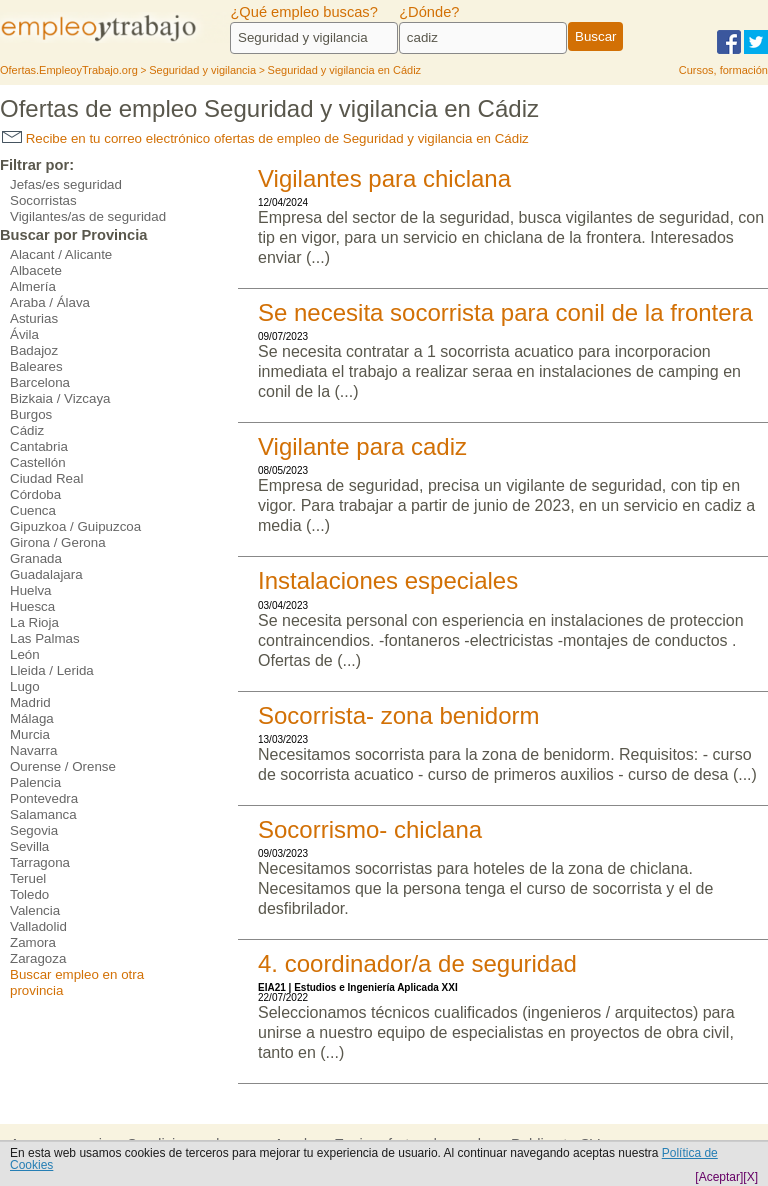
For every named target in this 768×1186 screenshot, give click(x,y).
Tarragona (40, 862)
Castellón (38, 462)
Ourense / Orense (63, 766)
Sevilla (29, 846)
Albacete (36, 270)
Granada (36, 558)
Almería (33, 286)
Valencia (35, 910)
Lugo (25, 686)
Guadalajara (46, 574)
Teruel (28, 878)
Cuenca (33, 510)
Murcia (30, 734)
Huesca (32, 606)
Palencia (35, 782)
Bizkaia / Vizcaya (60, 398)
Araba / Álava (50, 302)
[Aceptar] (719, 1177)
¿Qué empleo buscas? (303, 12)
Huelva (31, 590)
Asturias (34, 318)
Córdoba (35, 494)
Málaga (32, 718)
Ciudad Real (46, 478)
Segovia (34, 830)
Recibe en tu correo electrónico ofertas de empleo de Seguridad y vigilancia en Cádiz (265, 138)
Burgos (31, 414)
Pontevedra (44, 798)
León (25, 654)
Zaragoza (38, 958)
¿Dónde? (429, 12)
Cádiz (27, 430)
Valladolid (38, 926)
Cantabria (39, 446)
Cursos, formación (723, 70)
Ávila (24, 334)
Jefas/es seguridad (66, 184)
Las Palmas (45, 638)
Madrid (30, 702)
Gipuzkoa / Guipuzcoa (75, 526)
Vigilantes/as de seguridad (88, 216)
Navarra (33, 750)
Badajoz (34, 350)
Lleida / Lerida (52, 670)
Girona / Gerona (58, 542)
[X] (750, 1177)
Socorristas (43, 200)
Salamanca (43, 814)
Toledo (29, 894)
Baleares (36, 366)
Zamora (33, 942)
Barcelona (40, 382)
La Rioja (34, 622)
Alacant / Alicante (61, 254)
